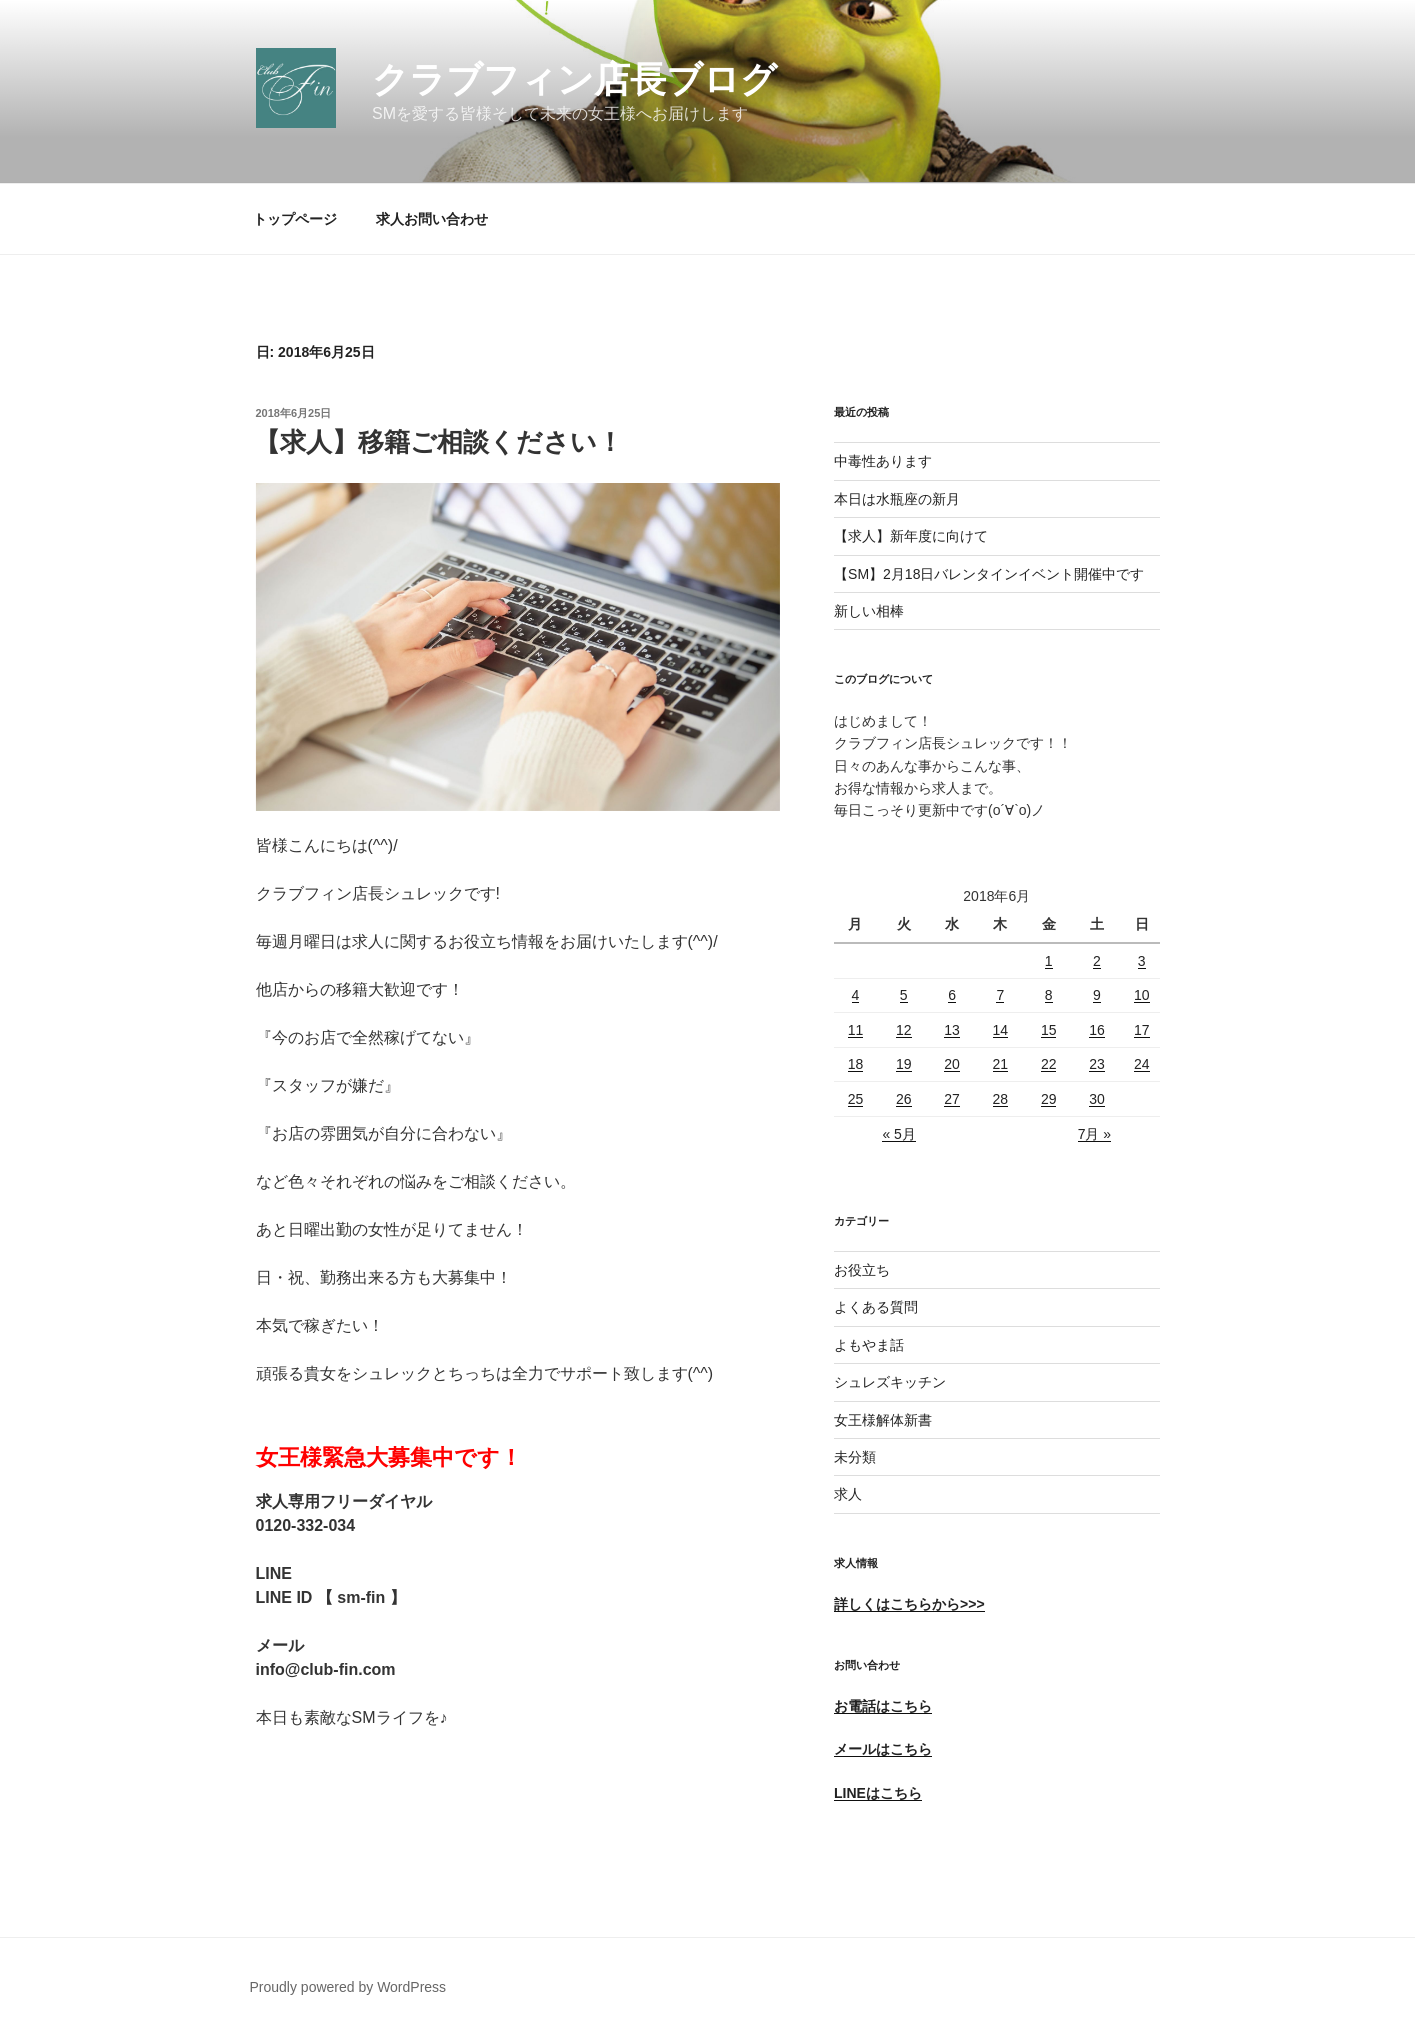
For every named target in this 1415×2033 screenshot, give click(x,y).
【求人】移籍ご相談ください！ (438, 442)
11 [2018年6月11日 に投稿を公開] (856, 1030)
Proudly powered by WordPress (348, 1987)
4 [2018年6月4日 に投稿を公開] (856, 995)
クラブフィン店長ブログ (574, 79)
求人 (848, 1494)
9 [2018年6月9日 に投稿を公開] (1097, 995)
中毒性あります (883, 461)
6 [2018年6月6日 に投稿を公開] (952, 995)
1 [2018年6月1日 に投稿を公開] (1049, 961)
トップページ (295, 219)
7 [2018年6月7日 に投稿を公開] (1000, 995)
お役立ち (862, 1270)
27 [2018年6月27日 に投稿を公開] (952, 1099)
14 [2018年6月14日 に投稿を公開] (1001, 1030)
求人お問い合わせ (432, 219)
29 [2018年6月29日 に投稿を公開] (1049, 1099)
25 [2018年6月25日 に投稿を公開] (856, 1099)
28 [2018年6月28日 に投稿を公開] (1001, 1099)
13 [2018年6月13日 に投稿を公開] (952, 1030)
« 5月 (898, 1134)
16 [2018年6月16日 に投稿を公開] (1097, 1030)
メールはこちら (883, 1749)
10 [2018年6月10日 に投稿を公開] (1142, 995)
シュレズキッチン (890, 1382)
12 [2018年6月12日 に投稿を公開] (904, 1030)
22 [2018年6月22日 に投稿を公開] (1049, 1064)
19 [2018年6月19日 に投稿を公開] (904, 1064)
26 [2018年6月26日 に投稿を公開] (904, 1099)
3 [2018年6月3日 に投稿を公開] (1142, 961)
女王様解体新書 (883, 1420)
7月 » (1094, 1134)
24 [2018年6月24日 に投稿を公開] (1142, 1064)
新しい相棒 (869, 611)
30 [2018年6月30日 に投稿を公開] (1097, 1099)
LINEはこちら (878, 1793)
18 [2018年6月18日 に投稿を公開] (856, 1064)
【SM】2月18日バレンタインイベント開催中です (989, 574)
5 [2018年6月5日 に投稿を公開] (904, 995)
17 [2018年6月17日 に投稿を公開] (1142, 1030)
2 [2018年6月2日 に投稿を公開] (1097, 961)
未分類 (855, 1457)
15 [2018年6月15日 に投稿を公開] (1049, 1030)
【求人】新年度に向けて (911, 536)
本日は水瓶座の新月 (897, 499)
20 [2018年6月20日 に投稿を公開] (952, 1064)
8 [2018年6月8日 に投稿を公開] (1049, 995)
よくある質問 (876, 1307)
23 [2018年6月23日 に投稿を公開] (1097, 1064)
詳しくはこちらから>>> (909, 1604)
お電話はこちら (883, 1706)
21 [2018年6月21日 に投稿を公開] (1001, 1064)
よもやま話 (869, 1345)
